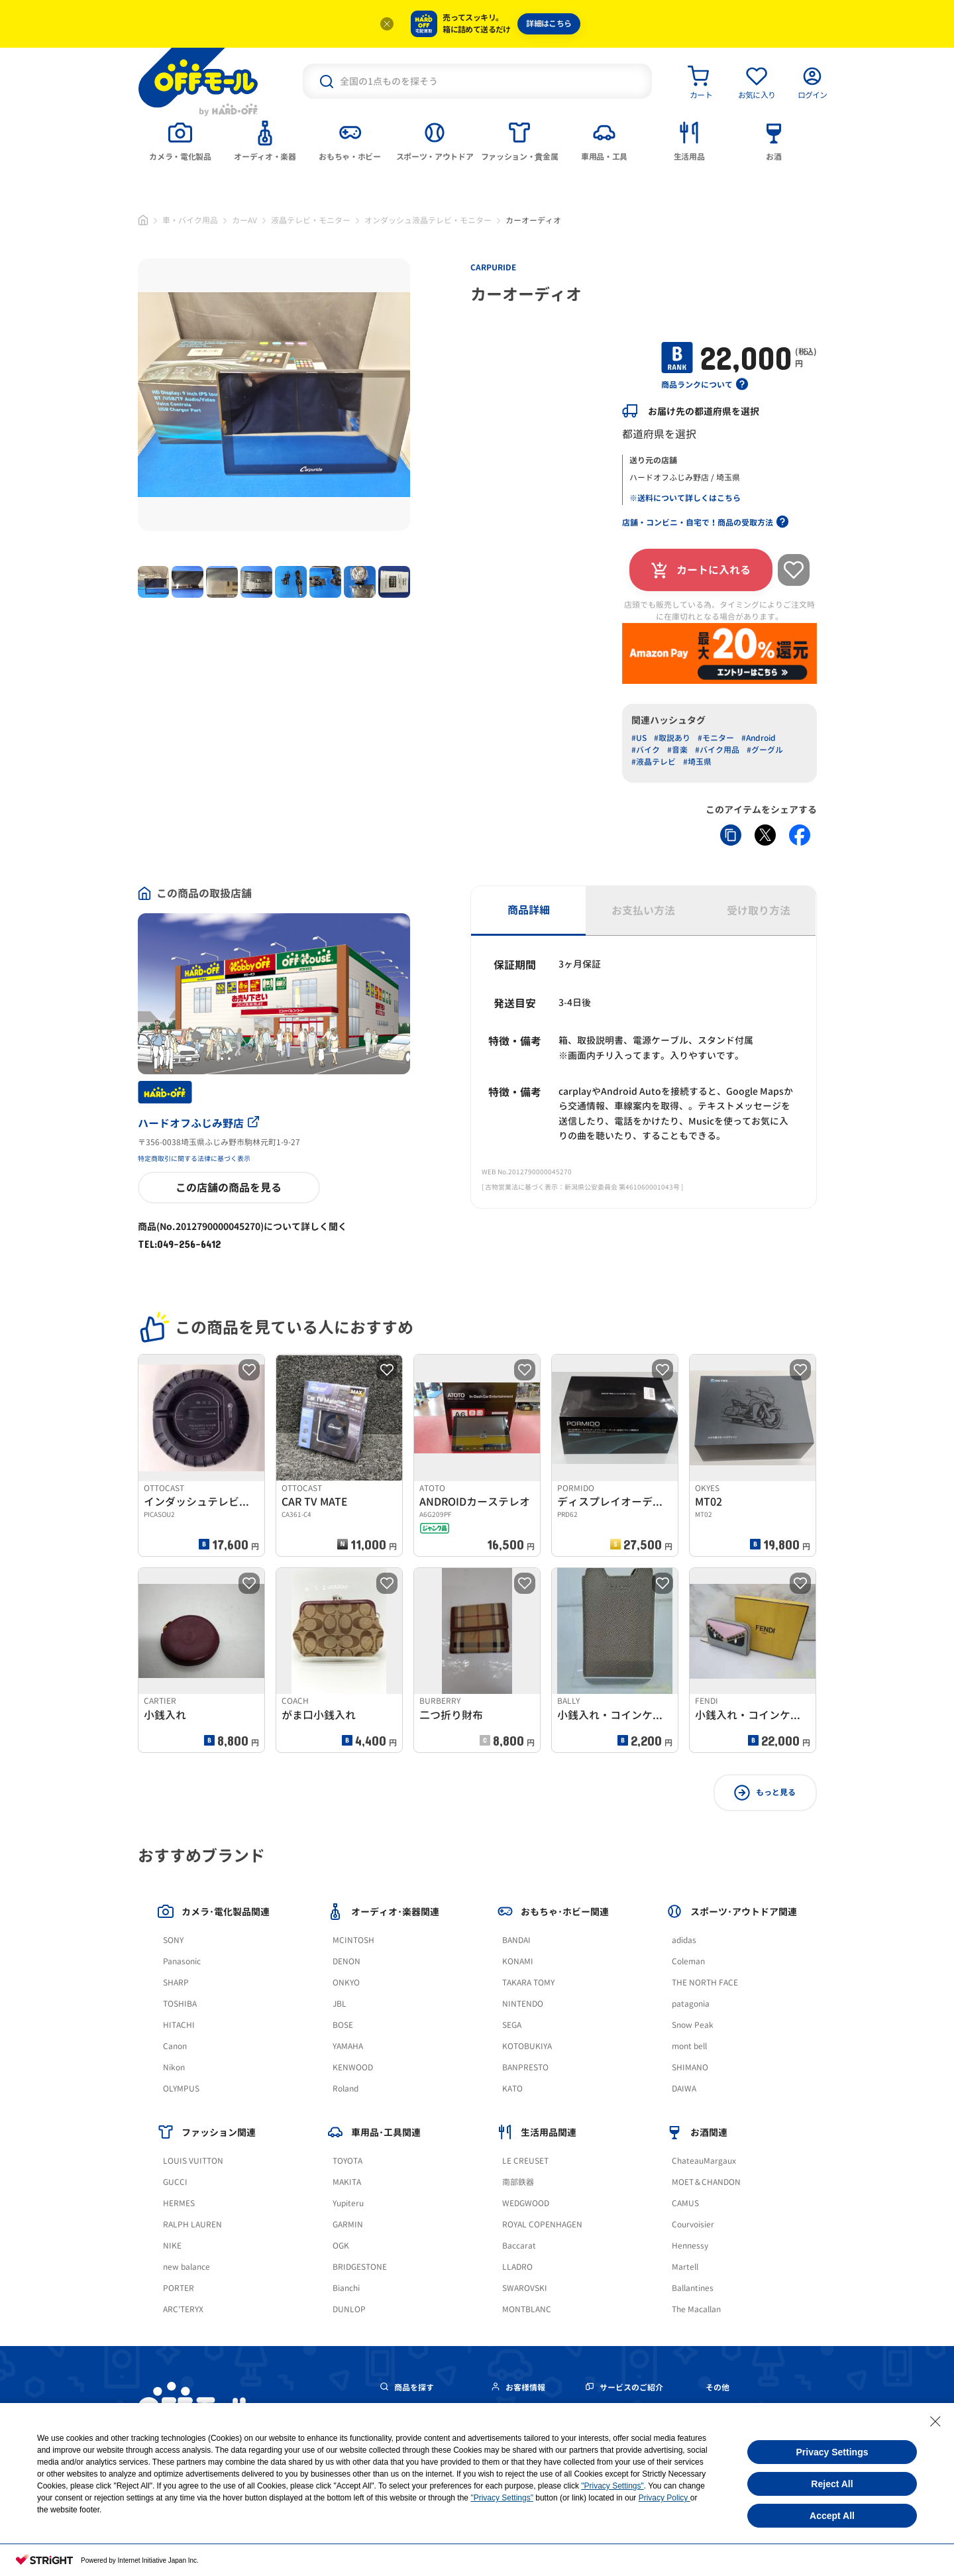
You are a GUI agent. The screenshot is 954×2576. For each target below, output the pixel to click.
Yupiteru (348, 2203)
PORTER (178, 2288)
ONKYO (346, 1982)
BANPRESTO (525, 2067)
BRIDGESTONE (360, 2266)
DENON (346, 1961)
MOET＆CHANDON (706, 2182)
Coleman (688, 1961)
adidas (684, 1940)
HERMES (179, 2203)
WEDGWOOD (525, 2203)
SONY (173, 1940)
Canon (175, 2046)
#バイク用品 (717, 750)
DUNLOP (349, 2309)
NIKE (172, 2245)
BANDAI (516, 1940)
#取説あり (672, 738)
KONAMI (517, 1961)
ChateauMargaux (704, 2160)
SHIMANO (690, 2067)
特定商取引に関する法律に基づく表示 (194, 1158)
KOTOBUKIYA (527, 2046)
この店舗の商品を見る (229, 1187)
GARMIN (348, 2224)
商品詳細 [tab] (528, 910)
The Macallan (696, 2309)
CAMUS (685, 2203)
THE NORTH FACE (705, 1982)
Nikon (174, 2067)
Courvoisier (693, 2224)
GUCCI (175, 2182)
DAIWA (684, 2088)
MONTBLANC (526, 2309)
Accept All (832, 2515)
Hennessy (690, 2245)
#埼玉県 (697, 761)
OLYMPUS (181, 2088)
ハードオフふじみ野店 (198, 1123)
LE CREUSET (525, 2160)
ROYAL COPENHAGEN (542, 2224)
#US (639, 738)
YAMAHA (348, 2046)
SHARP (176, 1982)
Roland (345, 2088)
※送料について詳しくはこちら (685, 498)
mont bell (689, 2046)
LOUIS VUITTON (193, 2160)
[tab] (180, 140)
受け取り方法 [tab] (758, 910)
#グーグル (765, 750)
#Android (758, 738)
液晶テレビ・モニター (310, 220)
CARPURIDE (493, 267)
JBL (339, 2003)
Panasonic (182, 1961)
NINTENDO (522, 2003)
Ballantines (693, 2288)
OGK (341, 2245)
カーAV (244, 220)
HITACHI (179, 2025)
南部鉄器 (518, 2182)
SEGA (511, 2025)
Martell (685, 2266)
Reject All (832, 2484)
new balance (186, 2266)
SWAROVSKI (524, 2288)
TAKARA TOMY (528, 1982)
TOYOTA (347, 2160)
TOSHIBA (180, 2003)
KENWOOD (353, 2067)
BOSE (343, 2025)
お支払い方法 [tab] (643, 910)
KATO (512, 2088)
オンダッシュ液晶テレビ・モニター (428, 220)
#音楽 (677, 750)
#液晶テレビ (653, 761)
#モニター (716, 738)
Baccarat (519, 2245)
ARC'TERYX (183, 2309)
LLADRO (517, 2266)
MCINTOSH (353, 1940)
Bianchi (346, 2288)
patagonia (691, 2003)
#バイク (645, 750)
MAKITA (347, 2182)
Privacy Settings (832, 2452)
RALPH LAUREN (192, 2224)
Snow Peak (693, 2025)
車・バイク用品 (190, 220)
